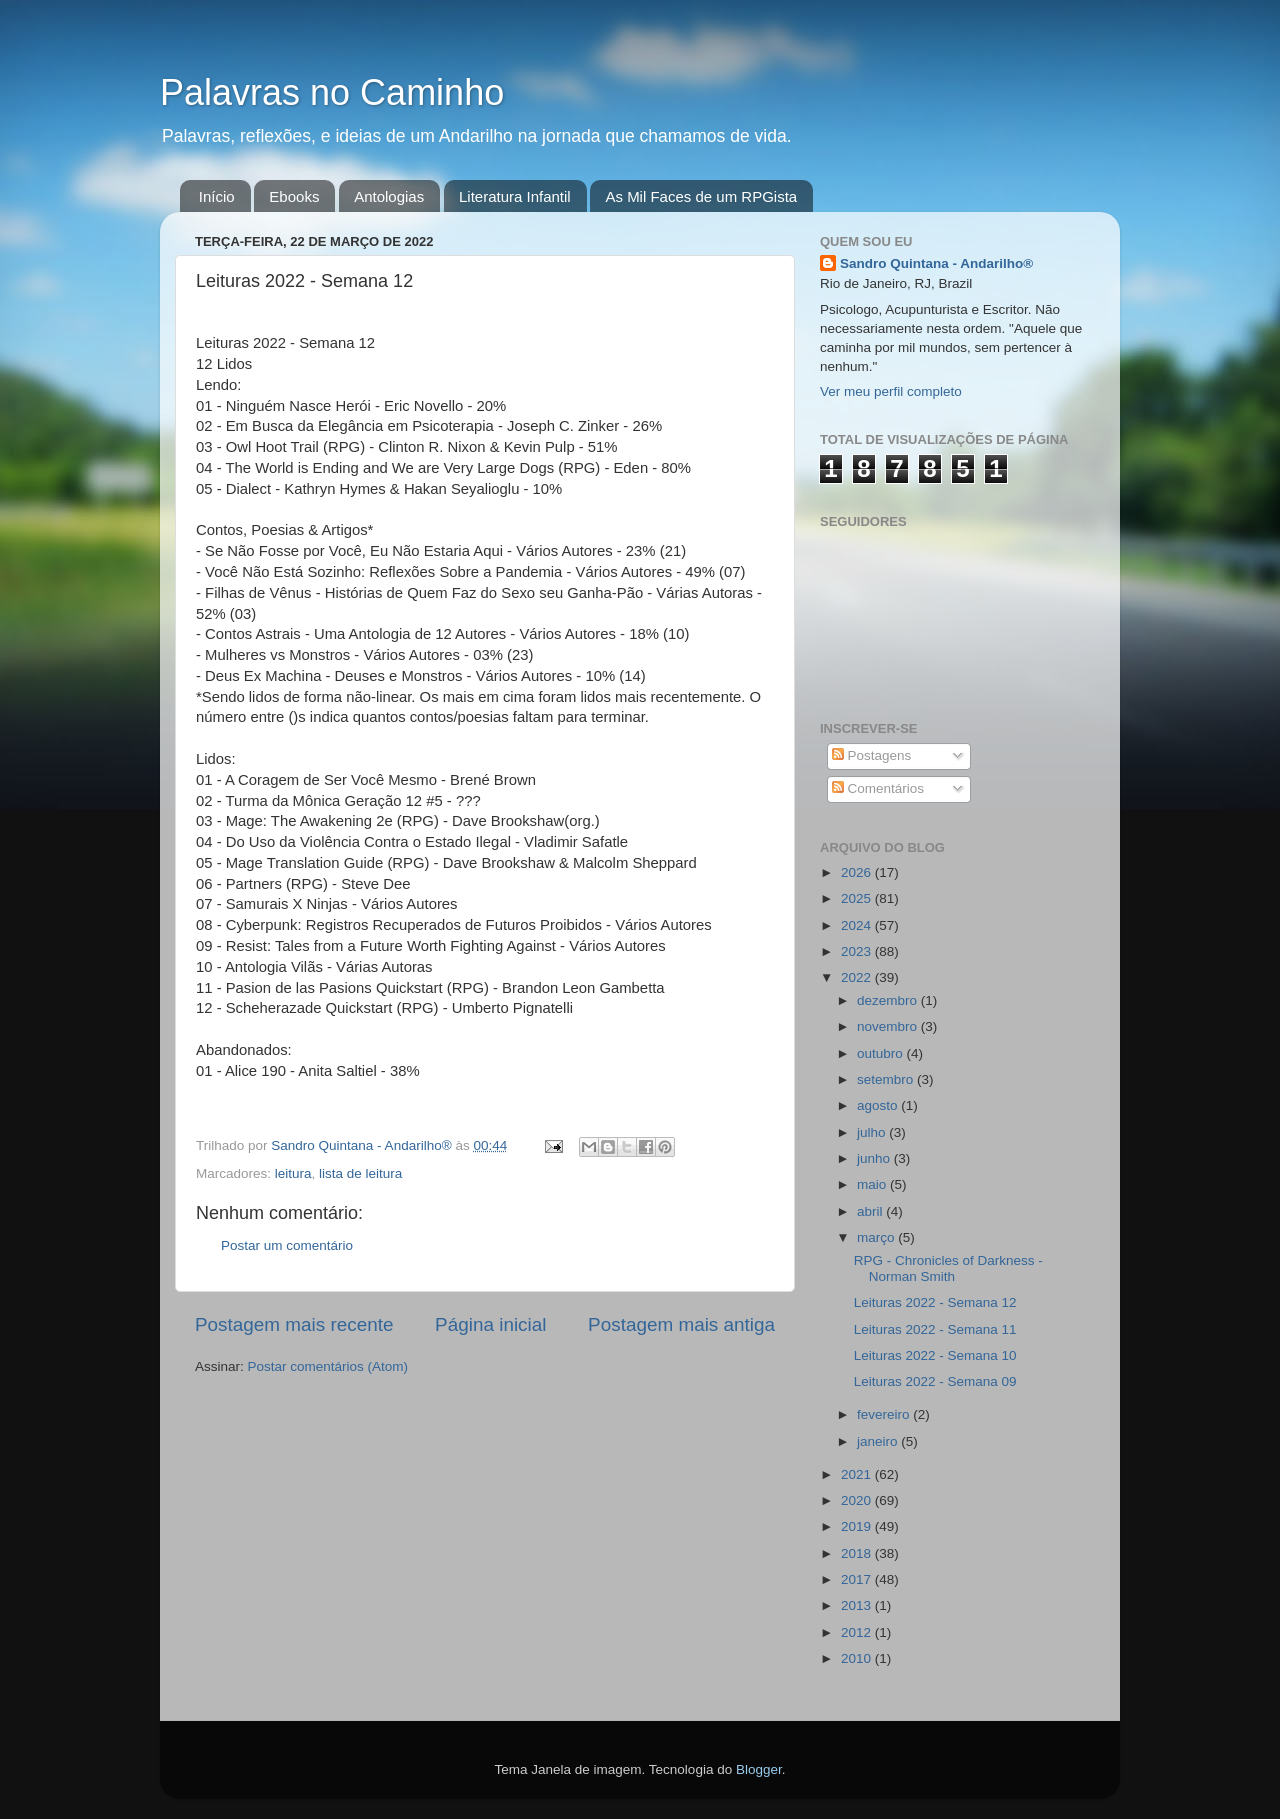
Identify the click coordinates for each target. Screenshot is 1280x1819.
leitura (293, 1173)
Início (217, 196)
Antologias (389, 196)
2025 (858, 898)
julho (873, 1132)
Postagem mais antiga (681, 1324)
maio (873, 1184)
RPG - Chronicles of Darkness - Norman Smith (948, 1268)
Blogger (759, 1769)
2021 (858, 1474)
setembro (887, 1079)
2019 (858, 1526)
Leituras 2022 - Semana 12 (935, 1302)
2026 (858, 872)
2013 (858, 1605)
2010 (858, 1658)
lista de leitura (360, 1173)
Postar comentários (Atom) (328, 1366)
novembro (889, 1026)
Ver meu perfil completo (891, 391)
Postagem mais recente (294, 1324)
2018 (858, 1553)
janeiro (879, 1441)
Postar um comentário (287, 1245)
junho (875, 1158)
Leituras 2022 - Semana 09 (935, 1381)
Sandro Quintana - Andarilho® (936, 263)
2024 (858, 925)
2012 (858, 1632)
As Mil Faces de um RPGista (701, 196)
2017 (858, 1579)
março (877, 1237)
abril (871, 1211)
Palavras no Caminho (332, 92)
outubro (882, 1053)
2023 (858, 951)
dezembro (889, 1000)
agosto (879, 1105)
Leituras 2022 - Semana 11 (935, 1329)
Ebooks (294, 196)
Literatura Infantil (515, 196)
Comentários (878, 788)
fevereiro (885, 1414)
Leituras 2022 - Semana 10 (935, 1355)
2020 (858, 1500)
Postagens (872, 755)
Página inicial (490, 1324)
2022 (858, 977)
